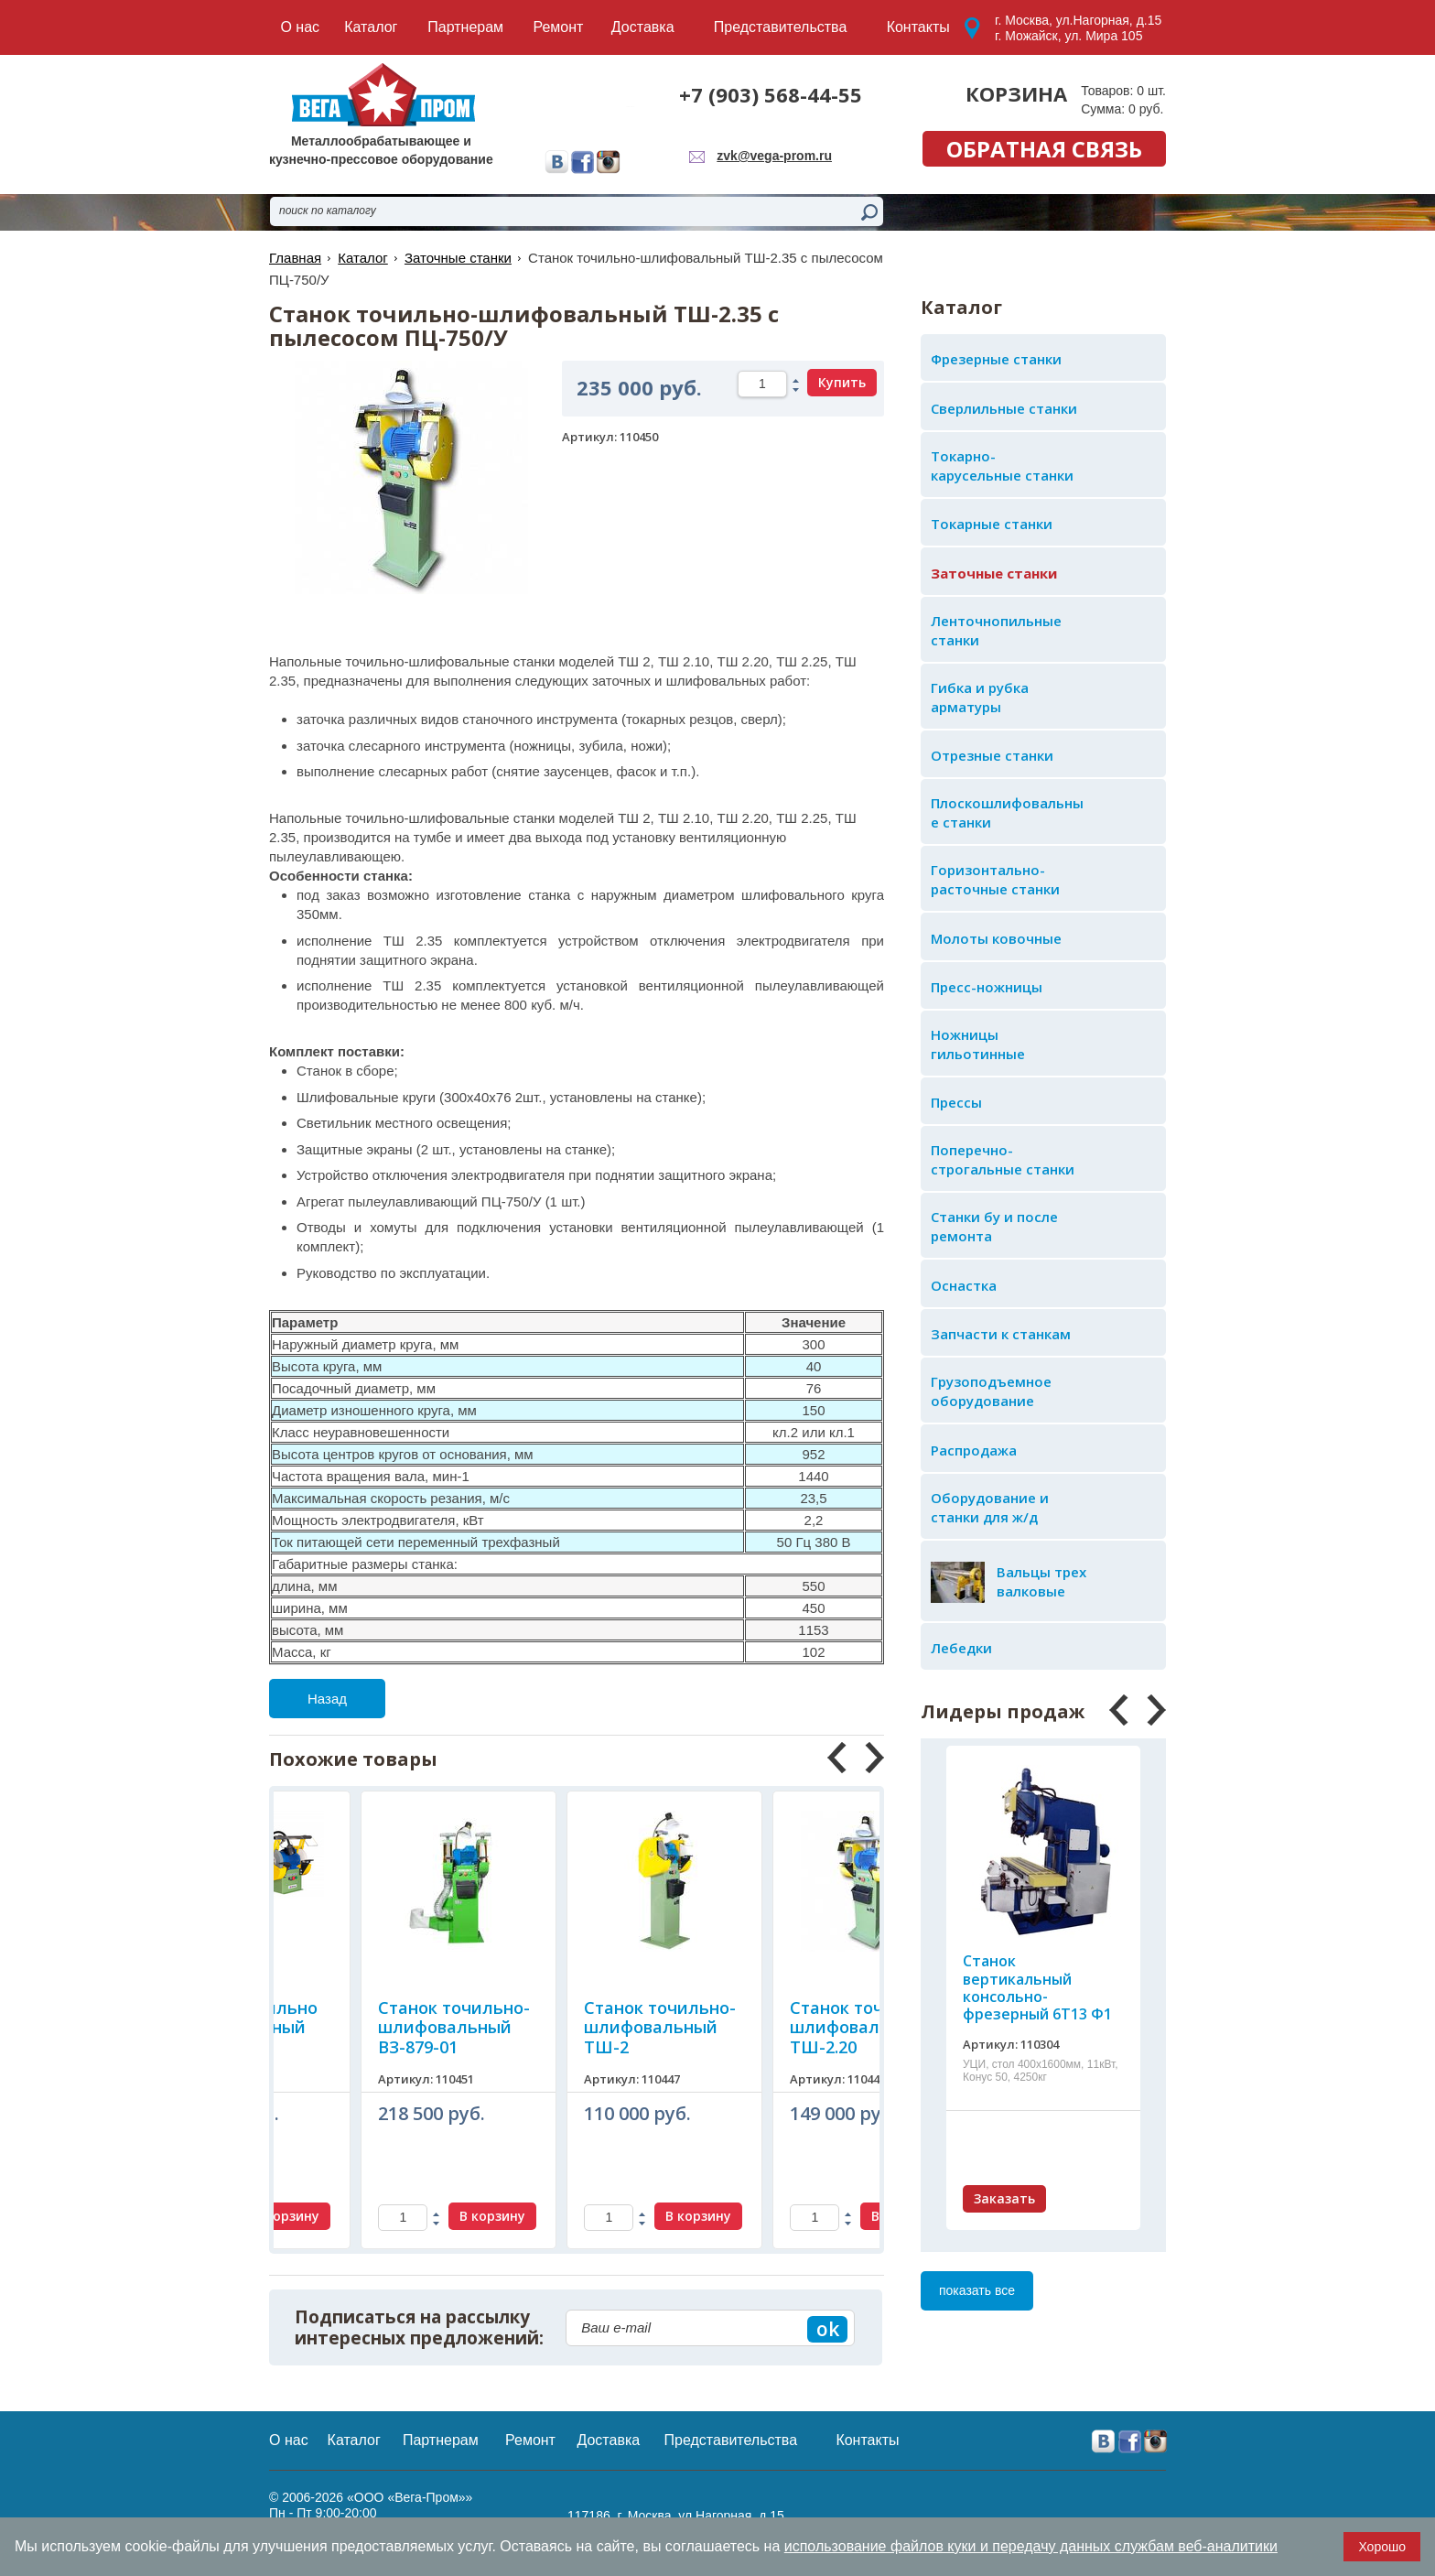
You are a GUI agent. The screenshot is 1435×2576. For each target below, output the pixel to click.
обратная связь (1044, 149)
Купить (842, 382)
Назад (327, 1698)
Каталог (363, 257)
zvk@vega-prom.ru (774, 155)
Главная (295, 257)
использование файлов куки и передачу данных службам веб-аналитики (1031, 2546)
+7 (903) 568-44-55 (770, 94)
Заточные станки (458, 257)
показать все (977, 2290)
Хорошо (1382, 2546)
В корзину (404, 2215)
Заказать (1004, 2198)
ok (827, 2329)
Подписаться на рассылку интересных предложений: (419, 2328)
